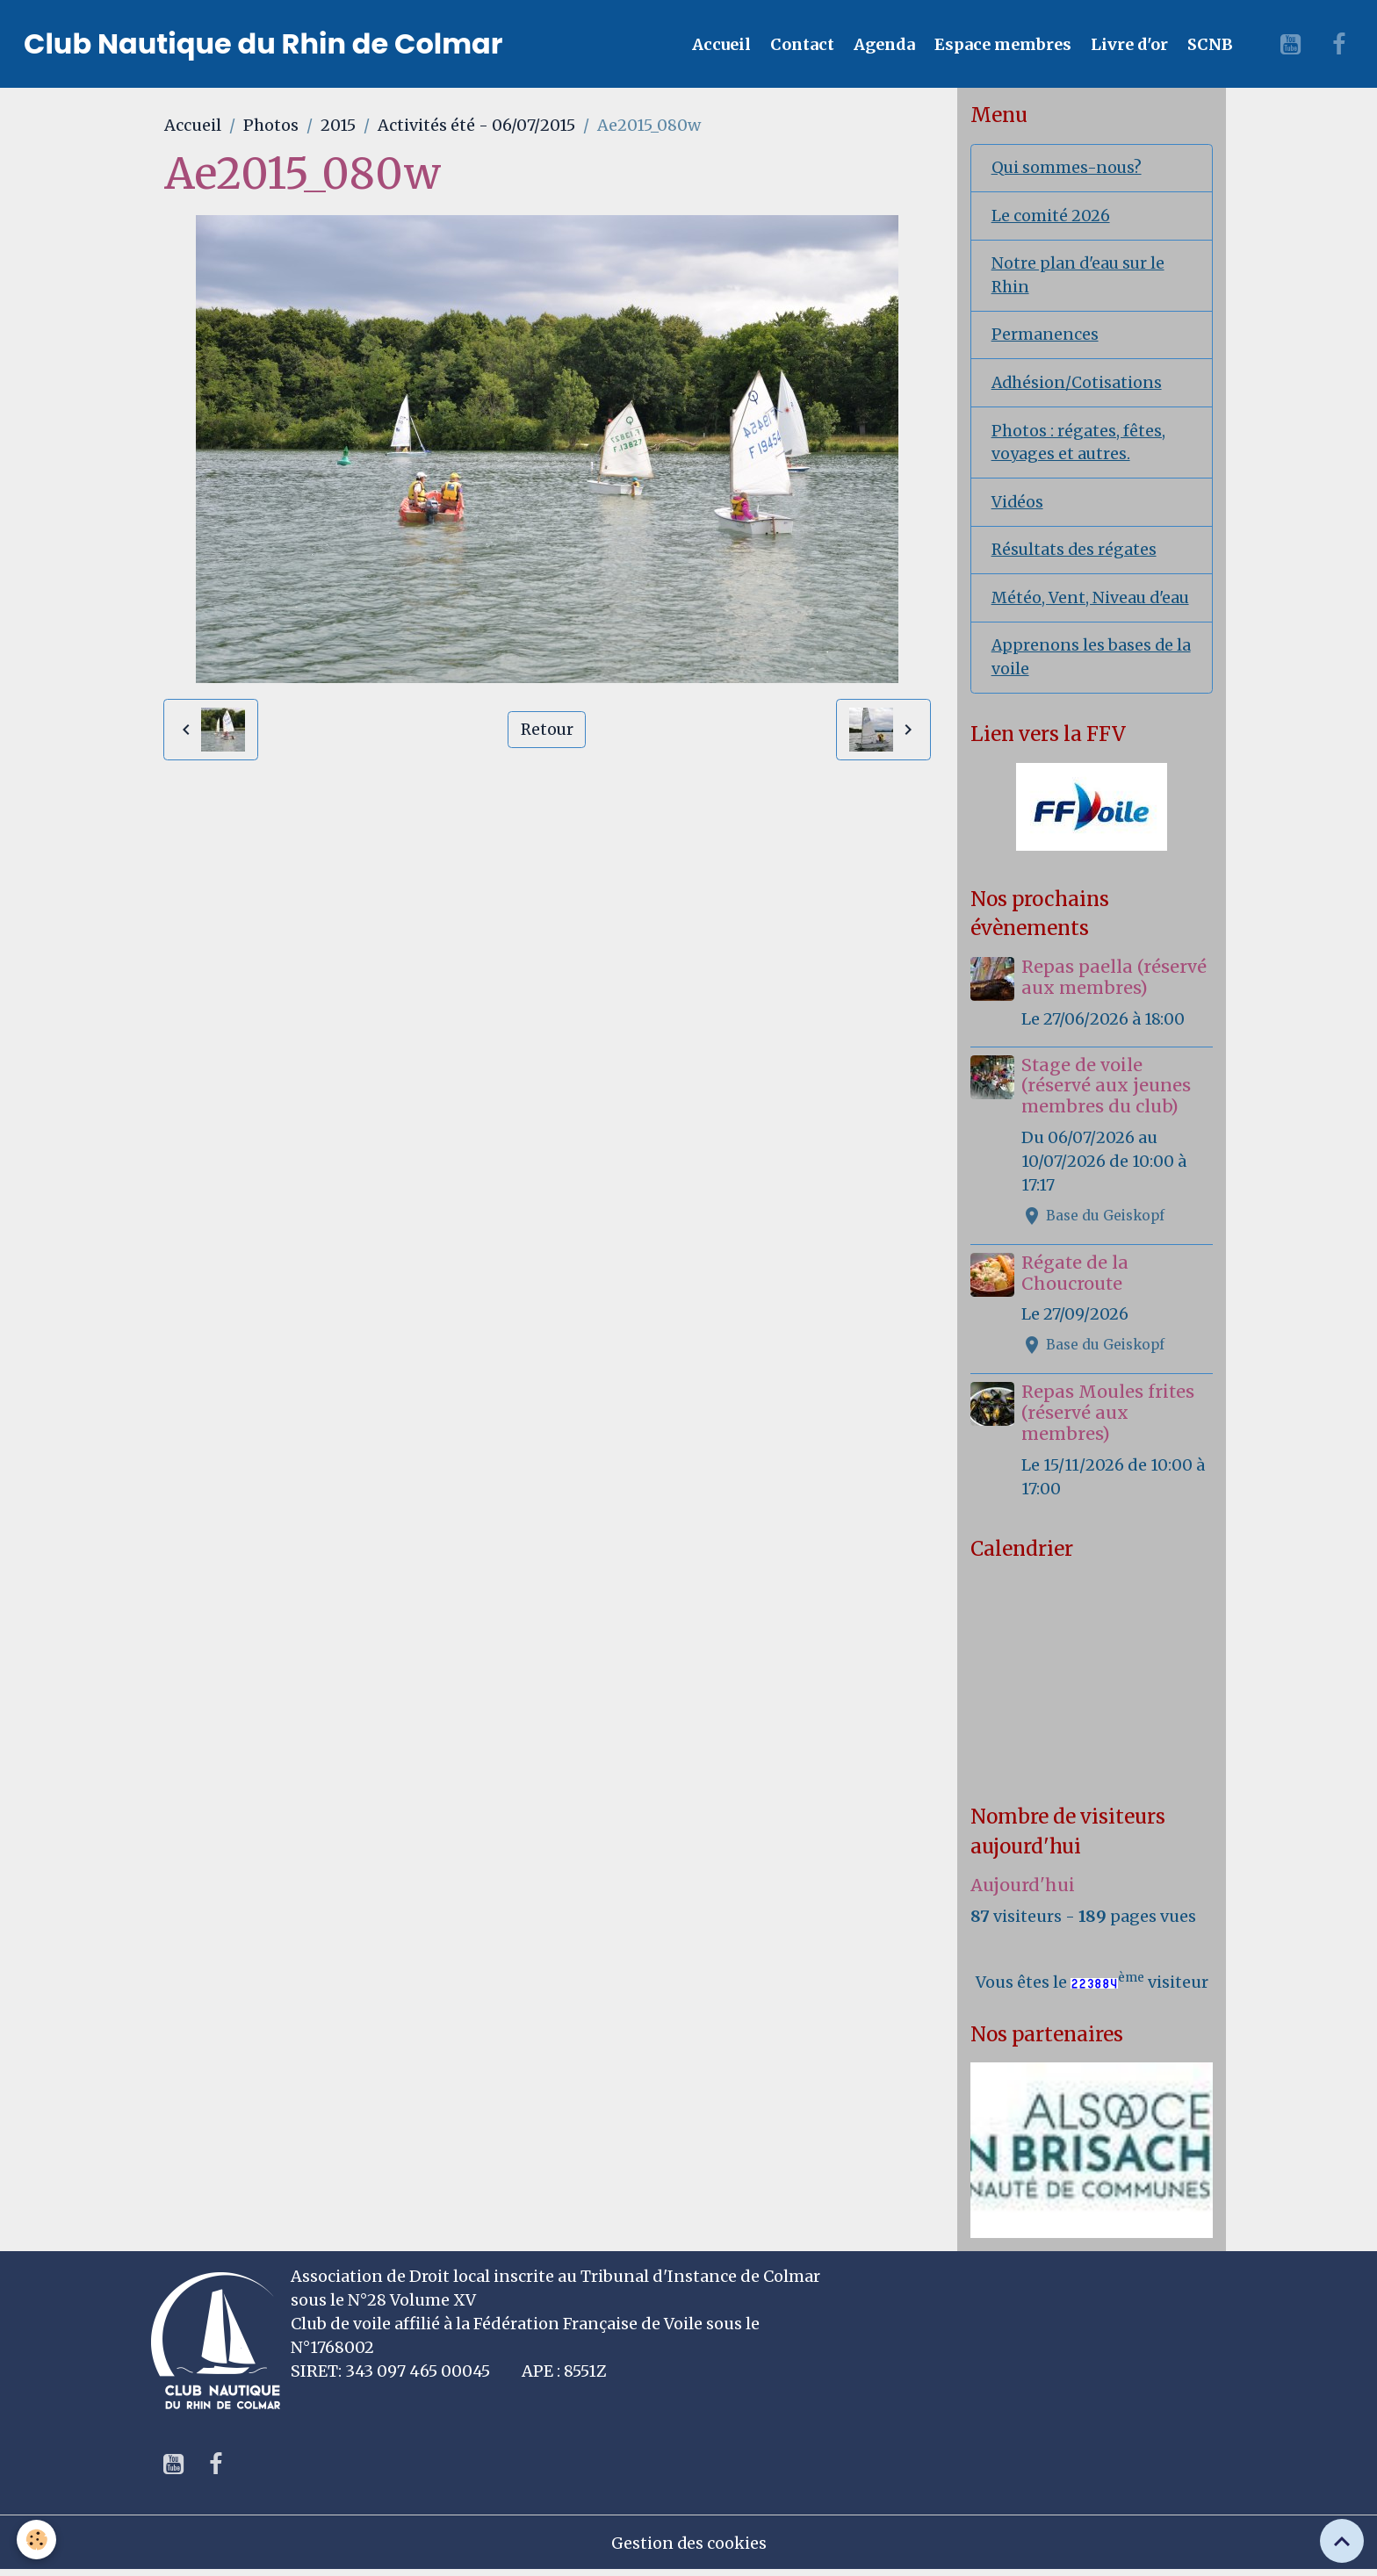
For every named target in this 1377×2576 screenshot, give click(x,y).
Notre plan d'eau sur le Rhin (1079, 277)
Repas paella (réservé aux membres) (1115, 982)
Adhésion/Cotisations (1077, 385)
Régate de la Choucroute (1075, 1278)
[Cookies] (37, 2539)
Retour (547, 729)
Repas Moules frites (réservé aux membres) (1108, 1418)
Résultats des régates (1075, 553)
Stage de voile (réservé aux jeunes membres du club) (1107, 1091)
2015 (338, 125)
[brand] (263, 44)
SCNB (1208, 44)
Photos (271, 125)
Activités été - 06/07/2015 (476, 125)
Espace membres (1001, 44)
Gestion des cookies (688, 2548)
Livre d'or (1127, 44)
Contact (800, 44)
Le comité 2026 (1050, 216)
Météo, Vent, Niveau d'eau (1091, 602)
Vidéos (1017, 505)
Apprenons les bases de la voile (1092, 662)
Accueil (719, 44)
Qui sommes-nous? (1067, 168)
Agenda (882, 44)
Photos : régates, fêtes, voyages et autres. (1078, 445)
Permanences (1045, 337)
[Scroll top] (1342, 2541)
